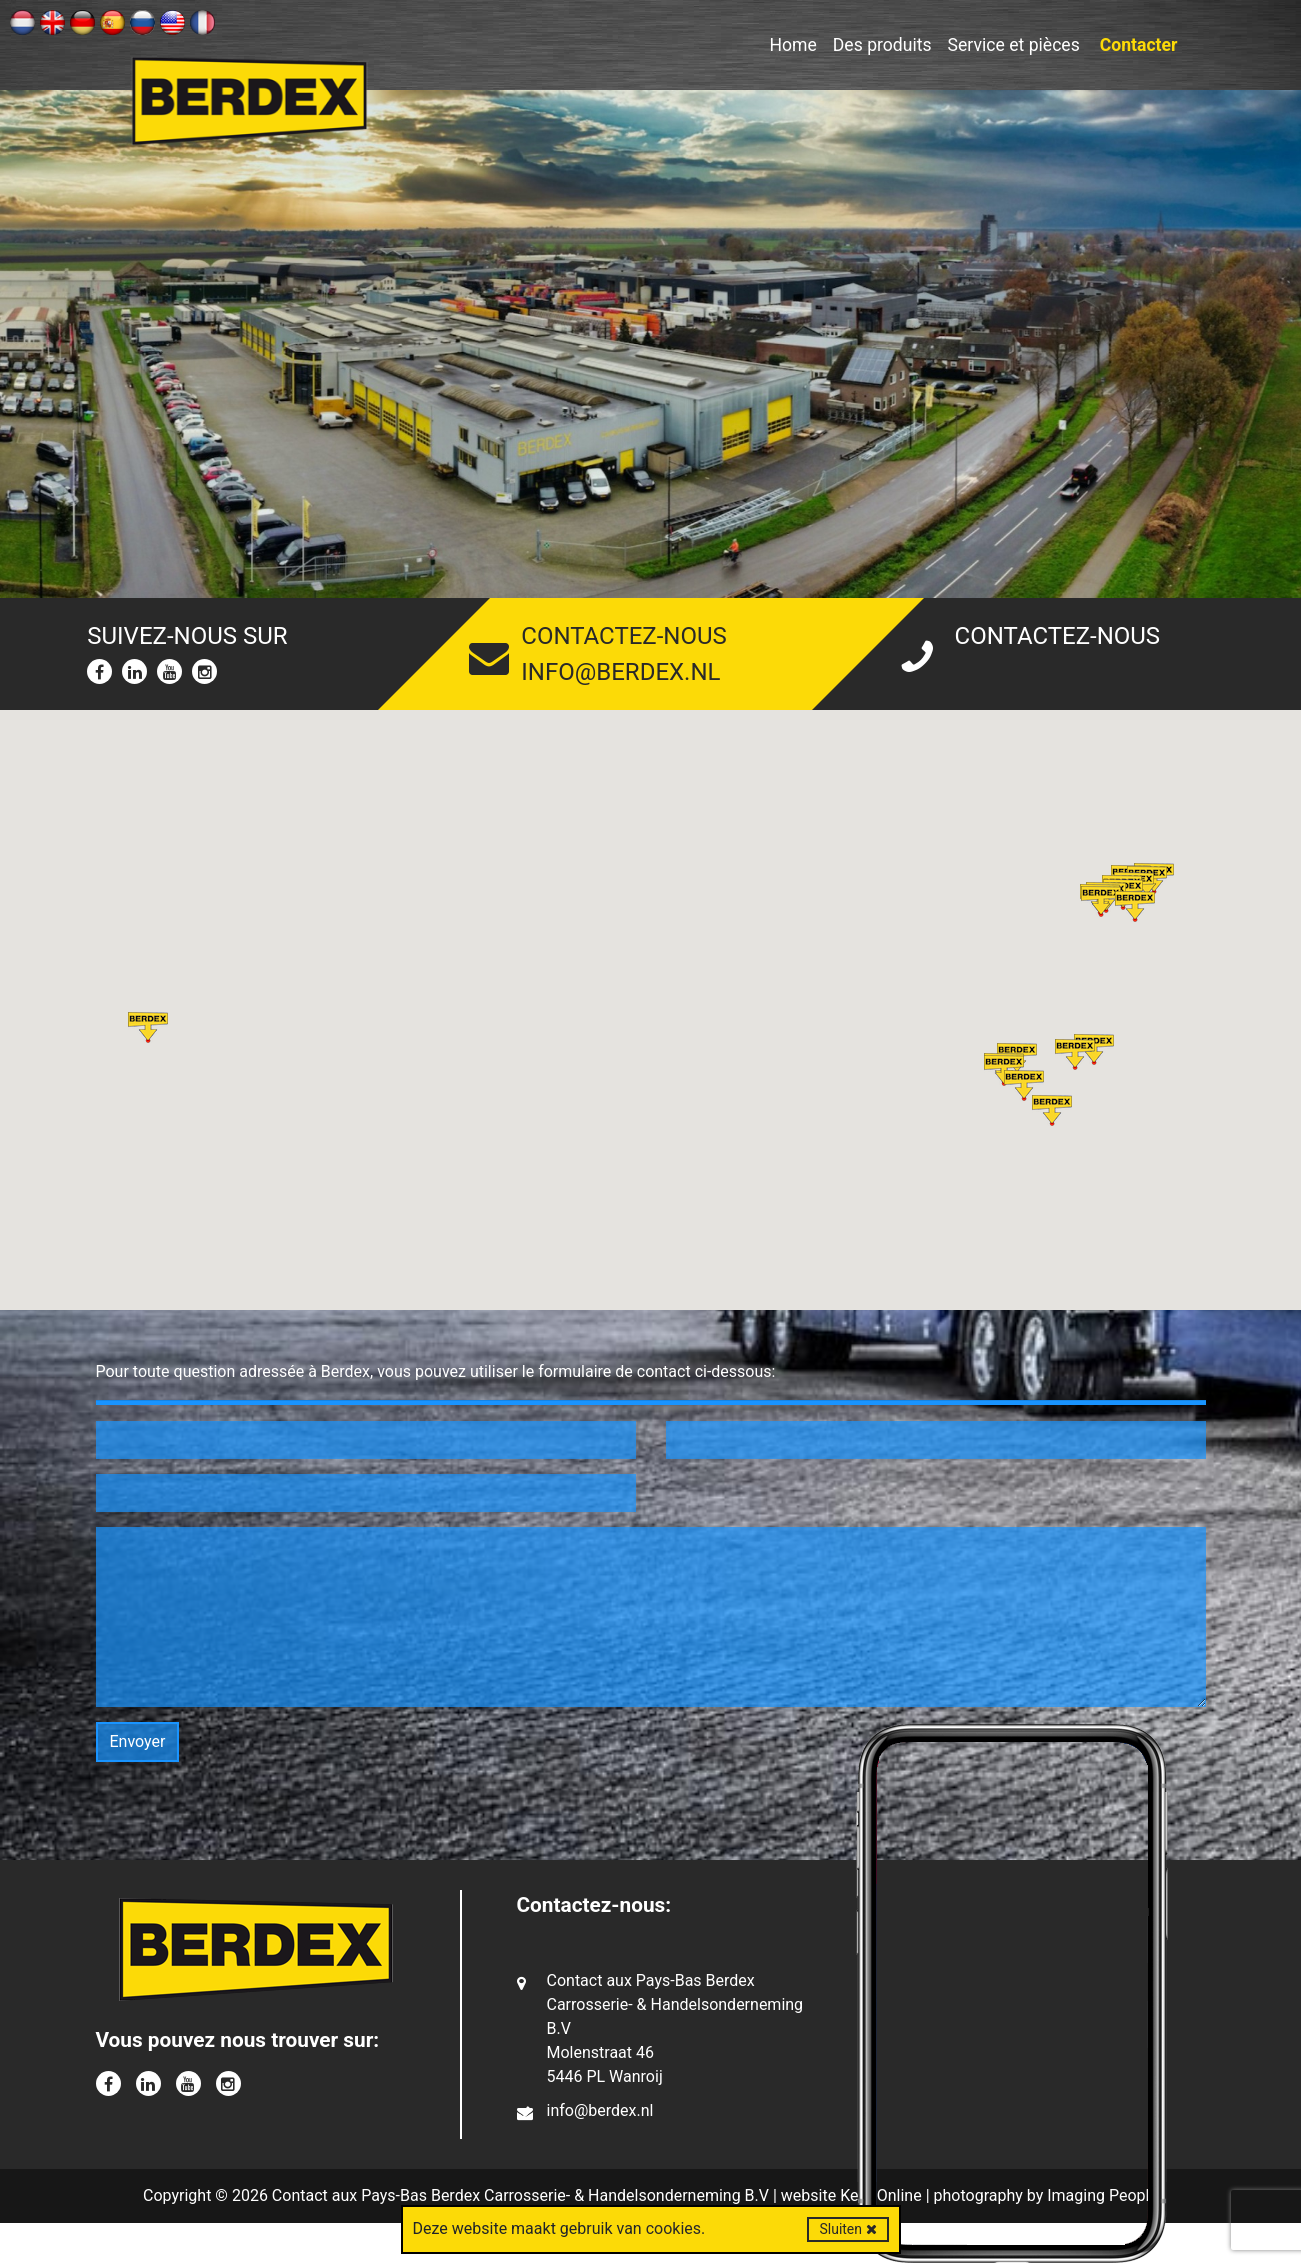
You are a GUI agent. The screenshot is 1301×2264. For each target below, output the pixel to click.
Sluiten (847, 2229)
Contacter (1139, 45)
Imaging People (1102, 2195)
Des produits (882, 45)
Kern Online (881, 2195)
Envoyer (138, 1741)
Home (792, 45)
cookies (673, 2228)
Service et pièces (1014, 45)
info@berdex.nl (620, 672)
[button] (1101, 901)
